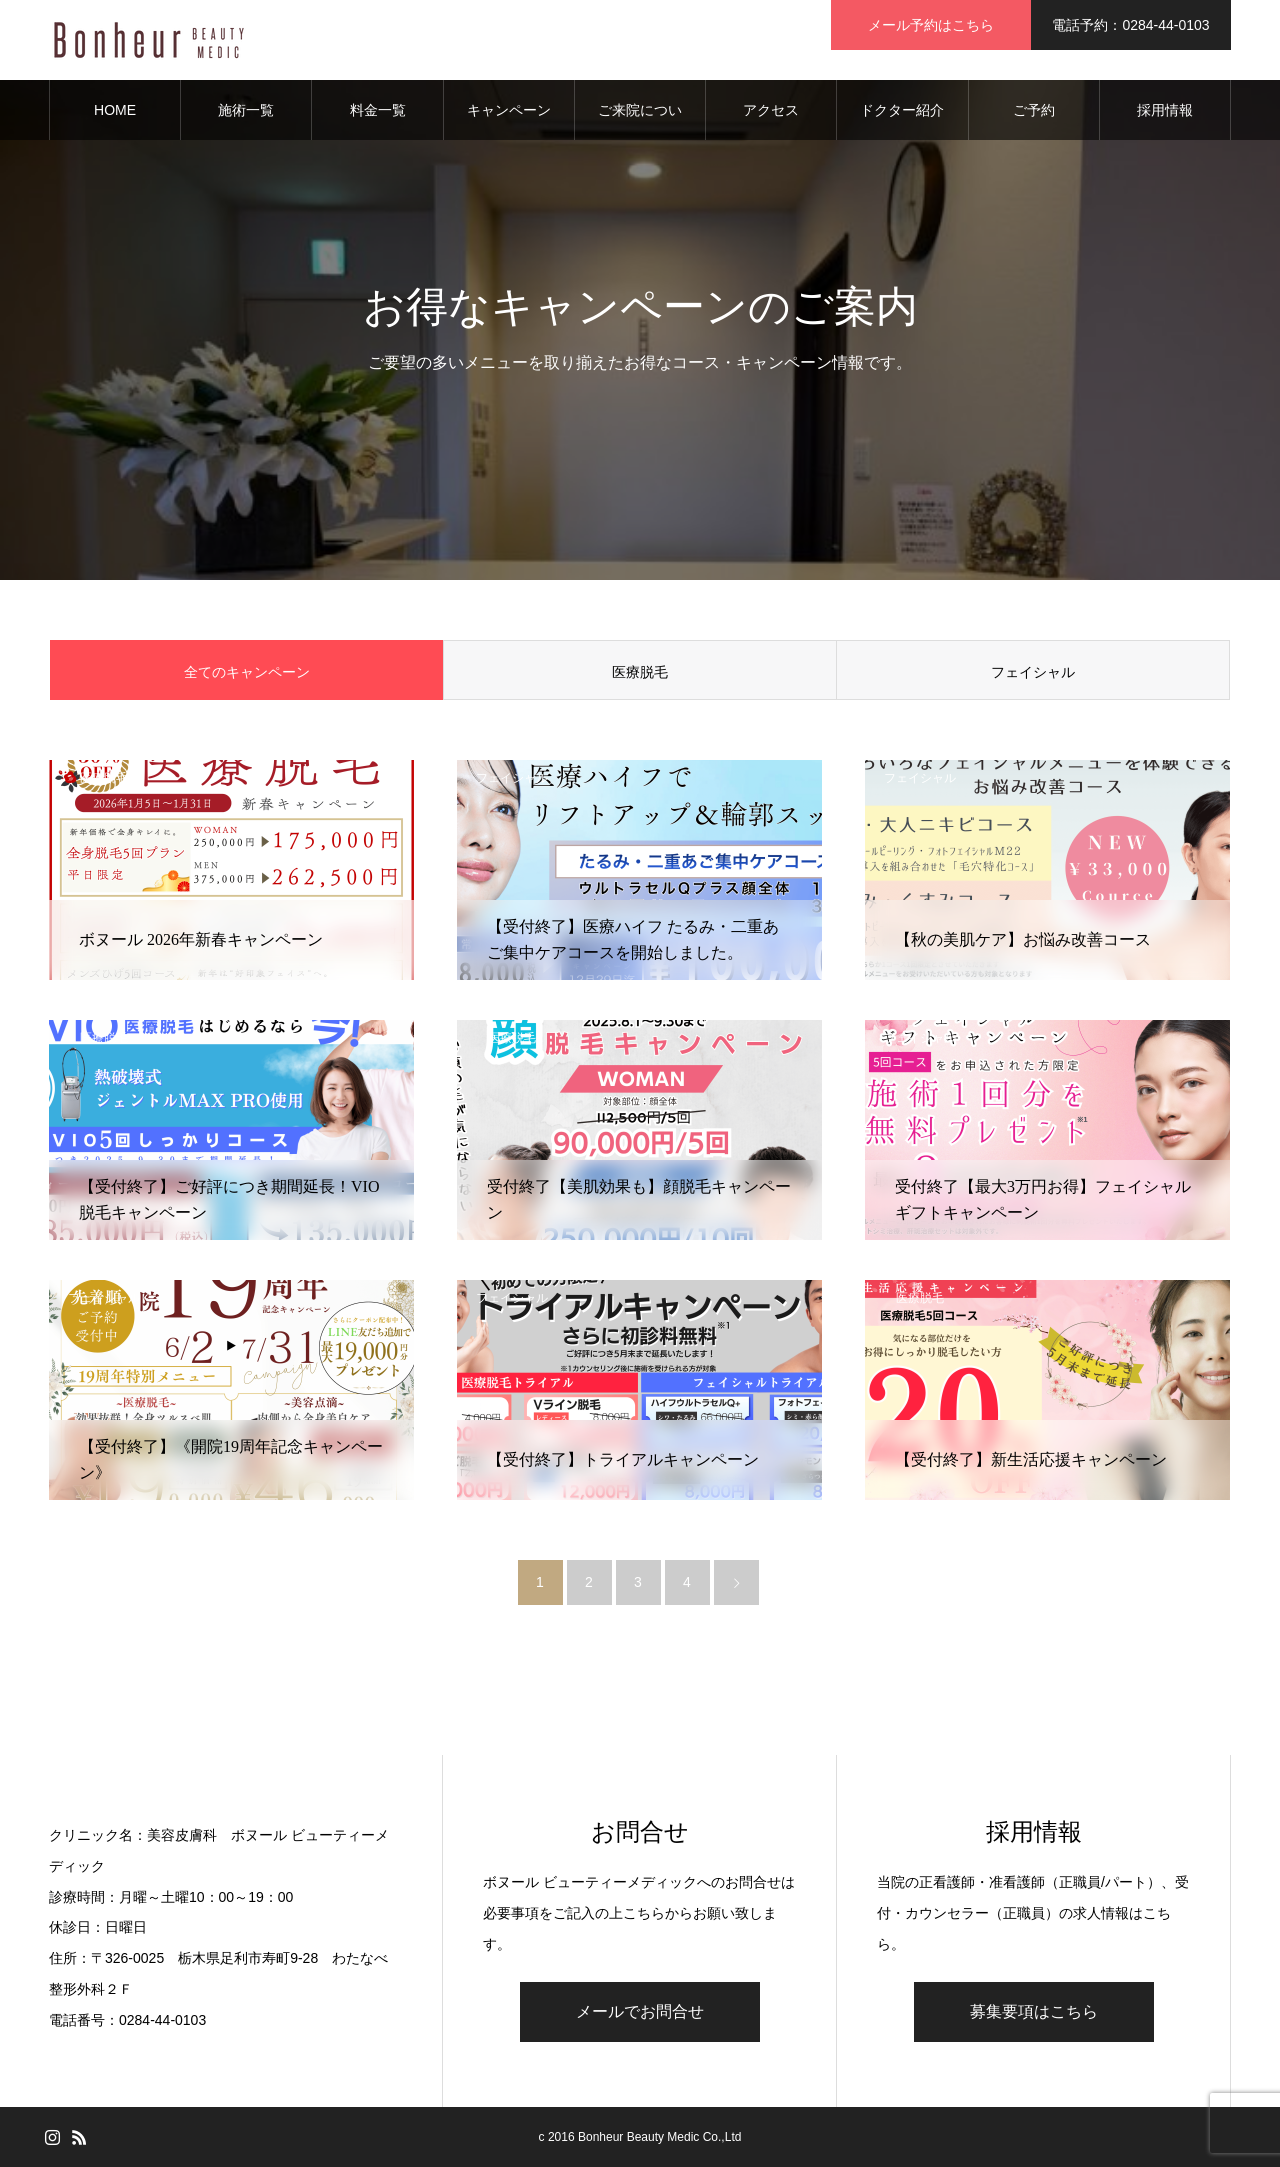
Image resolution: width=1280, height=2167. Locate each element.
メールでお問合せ (640, 2011)
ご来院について (640, 121)
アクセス (771, 110)
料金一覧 (378, 110)
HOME (115, 110)
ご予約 (1034, 110)
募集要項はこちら (1034, 2011)
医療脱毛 (640, 672)
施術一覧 (246, 110)
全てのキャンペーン (247, 672)
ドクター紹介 (902, 110)
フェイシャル (1033, 672)
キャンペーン (509, 110)
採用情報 (1165, 110)
